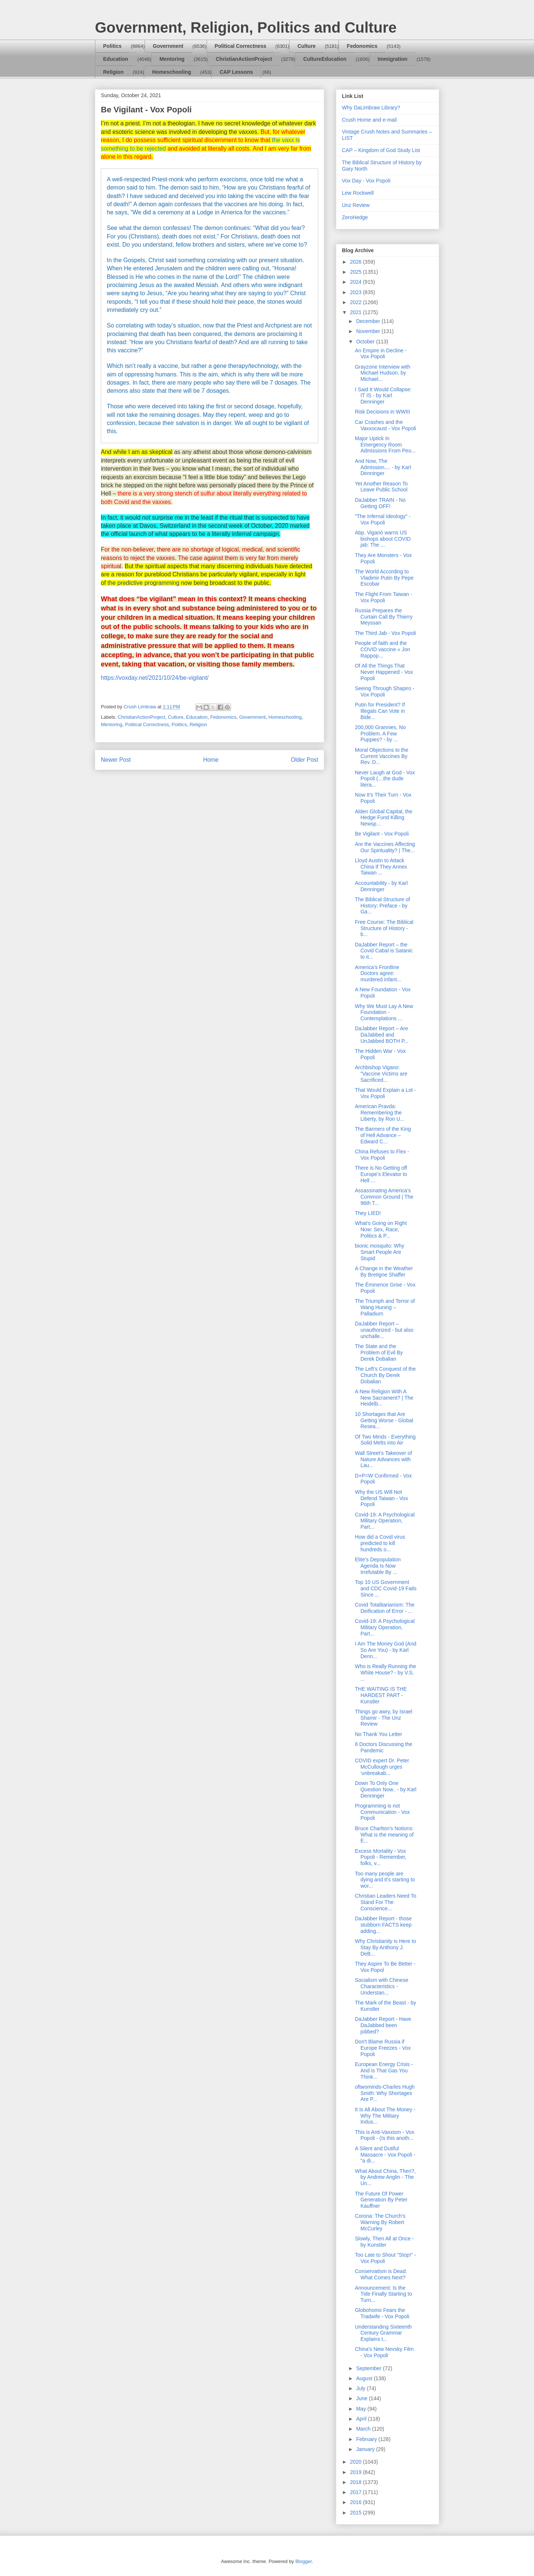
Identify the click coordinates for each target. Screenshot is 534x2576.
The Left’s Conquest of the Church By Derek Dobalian (385, 1375)
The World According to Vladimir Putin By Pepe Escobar (384, 578)
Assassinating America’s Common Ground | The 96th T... (384, 1196)
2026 (356, 262)
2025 (356, 272)
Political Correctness (240, 46)
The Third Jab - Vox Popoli (385, 633)
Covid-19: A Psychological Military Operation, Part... (385, 1521)
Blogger (303, 2561)
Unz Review (356, 205)
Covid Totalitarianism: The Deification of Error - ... (385, 1608)
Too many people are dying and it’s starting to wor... (385, 1880)
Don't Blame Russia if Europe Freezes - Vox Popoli (383, 2048)
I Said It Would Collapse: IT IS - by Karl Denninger (383, 395)
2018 (356, 2482)
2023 (356, 292)
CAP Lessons (236, 72)
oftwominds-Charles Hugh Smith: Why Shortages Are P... (385, 2093)
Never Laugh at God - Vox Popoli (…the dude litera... (385, 779)
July (361, 2388)
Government (168, 46)
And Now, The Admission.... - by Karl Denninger (383, 467)
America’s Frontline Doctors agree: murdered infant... (378, 973)
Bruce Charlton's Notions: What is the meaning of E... (384, 1834)
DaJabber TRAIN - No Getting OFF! (380, 503)
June (362, 2398)
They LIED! (368, 1213)
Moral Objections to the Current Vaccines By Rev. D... (381, 756)
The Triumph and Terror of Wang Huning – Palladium (385, 1307)
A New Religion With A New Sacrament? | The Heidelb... (384, 1398)
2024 (356, 282)
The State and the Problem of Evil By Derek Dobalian (379, 1352)
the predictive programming (143, 583)
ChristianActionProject (244, 59)
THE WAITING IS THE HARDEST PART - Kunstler (381, 1695)
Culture (306, 46)
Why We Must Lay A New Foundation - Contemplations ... (384, 1012)
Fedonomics (362, 46)
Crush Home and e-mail (369, 120)
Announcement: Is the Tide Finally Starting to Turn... (383, 2294)
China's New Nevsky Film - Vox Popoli (384, 2352)
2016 (356, 2502)
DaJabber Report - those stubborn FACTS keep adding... (383, 1924)
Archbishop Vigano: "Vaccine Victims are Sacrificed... (381, 1073)
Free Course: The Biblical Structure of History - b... (384, 928)
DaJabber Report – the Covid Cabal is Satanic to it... (384, 951)
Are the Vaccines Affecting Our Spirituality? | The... (385, 847)
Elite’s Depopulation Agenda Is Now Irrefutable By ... (378, 1566)
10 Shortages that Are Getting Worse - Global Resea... (384, 1420)
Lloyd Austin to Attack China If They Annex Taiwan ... (381, 866)
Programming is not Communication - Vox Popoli (382, 1812)
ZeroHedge (355, 217)
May (361, 2409)
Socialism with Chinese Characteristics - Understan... (381, 1986)
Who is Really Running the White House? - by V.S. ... (385, 1672)
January (366, 2449)
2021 (356, 312)
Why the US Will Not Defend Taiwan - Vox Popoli (381, 1498)
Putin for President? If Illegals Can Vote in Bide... (380, 711)
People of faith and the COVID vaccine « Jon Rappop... (382, 649)
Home (211, 760)
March (364, 2429)
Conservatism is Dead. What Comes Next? (381, 2274)
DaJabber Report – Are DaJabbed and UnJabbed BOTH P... (382, 1034)
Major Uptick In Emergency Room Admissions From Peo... (385, 444)
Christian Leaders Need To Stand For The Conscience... (385, 1902)
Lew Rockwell (358, 193)
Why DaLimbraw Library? (371, 108)
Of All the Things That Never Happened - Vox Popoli (384, 672)
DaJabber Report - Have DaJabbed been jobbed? (383, 2025)
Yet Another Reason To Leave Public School (381, 487)
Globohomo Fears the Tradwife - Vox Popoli (382, 2313)
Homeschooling (171, 72)
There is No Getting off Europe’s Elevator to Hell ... (381, 1174)
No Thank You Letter (378, 1734)
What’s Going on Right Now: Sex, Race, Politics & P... (381, 1229)
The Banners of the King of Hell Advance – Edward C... (383, 1135)
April (362, 2419)
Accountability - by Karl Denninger (381, 886)
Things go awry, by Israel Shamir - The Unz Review (383, 1718)
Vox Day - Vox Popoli (366, 181)
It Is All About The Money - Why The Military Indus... (385, 2115)
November (368, 331)
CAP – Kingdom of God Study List (381, 150)
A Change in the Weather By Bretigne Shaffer (384, 1271)
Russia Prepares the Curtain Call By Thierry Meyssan (384, 616)
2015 (356, 2513)
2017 (356, 2492)
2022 (356, 302)
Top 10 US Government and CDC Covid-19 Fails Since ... (385, 1588)
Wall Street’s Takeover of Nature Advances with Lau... (383, 1459)
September (369, 2368)
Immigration (393, 59)
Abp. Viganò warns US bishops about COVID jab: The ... (383, 539)
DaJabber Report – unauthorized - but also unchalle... (384, 1330)
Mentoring (172, 59)
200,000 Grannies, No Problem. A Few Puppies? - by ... (380, 733)
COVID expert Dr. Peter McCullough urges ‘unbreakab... (382, 1767)
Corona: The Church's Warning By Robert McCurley (380, 2222)
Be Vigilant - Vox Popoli (382, 834)
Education (115, 59)
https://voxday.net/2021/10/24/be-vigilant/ (155, 678)
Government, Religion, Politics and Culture (245, 27)
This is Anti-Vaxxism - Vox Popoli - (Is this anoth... (384, 2135)
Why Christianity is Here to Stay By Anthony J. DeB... (385, 1947)
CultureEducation (325, 59)
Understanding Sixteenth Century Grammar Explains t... (383, 2333)
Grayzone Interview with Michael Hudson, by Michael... (382, 373)
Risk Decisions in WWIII (382, 412)
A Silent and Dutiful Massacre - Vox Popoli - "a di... (385, 2154)
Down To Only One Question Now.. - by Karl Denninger (385, 1789)
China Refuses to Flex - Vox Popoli (382, 1155)
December (368, 321)
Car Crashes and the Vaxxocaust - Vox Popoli (385, 425)
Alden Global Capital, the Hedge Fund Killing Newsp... (383, 817)
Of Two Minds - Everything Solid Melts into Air (385, 1440)
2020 (356, 2462)
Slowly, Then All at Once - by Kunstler (384, 2242)
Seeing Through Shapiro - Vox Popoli (384, 691)
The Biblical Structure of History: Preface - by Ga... (382, 905)
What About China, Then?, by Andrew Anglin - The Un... (385, 2177)
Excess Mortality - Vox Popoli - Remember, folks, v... (380, 1857)
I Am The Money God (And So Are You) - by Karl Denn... (385, 1650)
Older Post (304, 760)
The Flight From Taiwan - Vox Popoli (383, 597)
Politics (112, 46)
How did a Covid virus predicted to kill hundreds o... (380, 1543)
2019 (356, 2472)
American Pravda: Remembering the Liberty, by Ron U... (380, 1112)
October (366, 342)
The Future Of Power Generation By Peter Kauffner (381, 2200)
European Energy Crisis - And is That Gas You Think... (384, 2070)
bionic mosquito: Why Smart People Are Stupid (379, 1252)
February (367, 2439)
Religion (113, 72)
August (364, 2378)
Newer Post (116, 760)
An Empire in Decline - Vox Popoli (380, 353)
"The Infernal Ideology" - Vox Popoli (383, 519)
